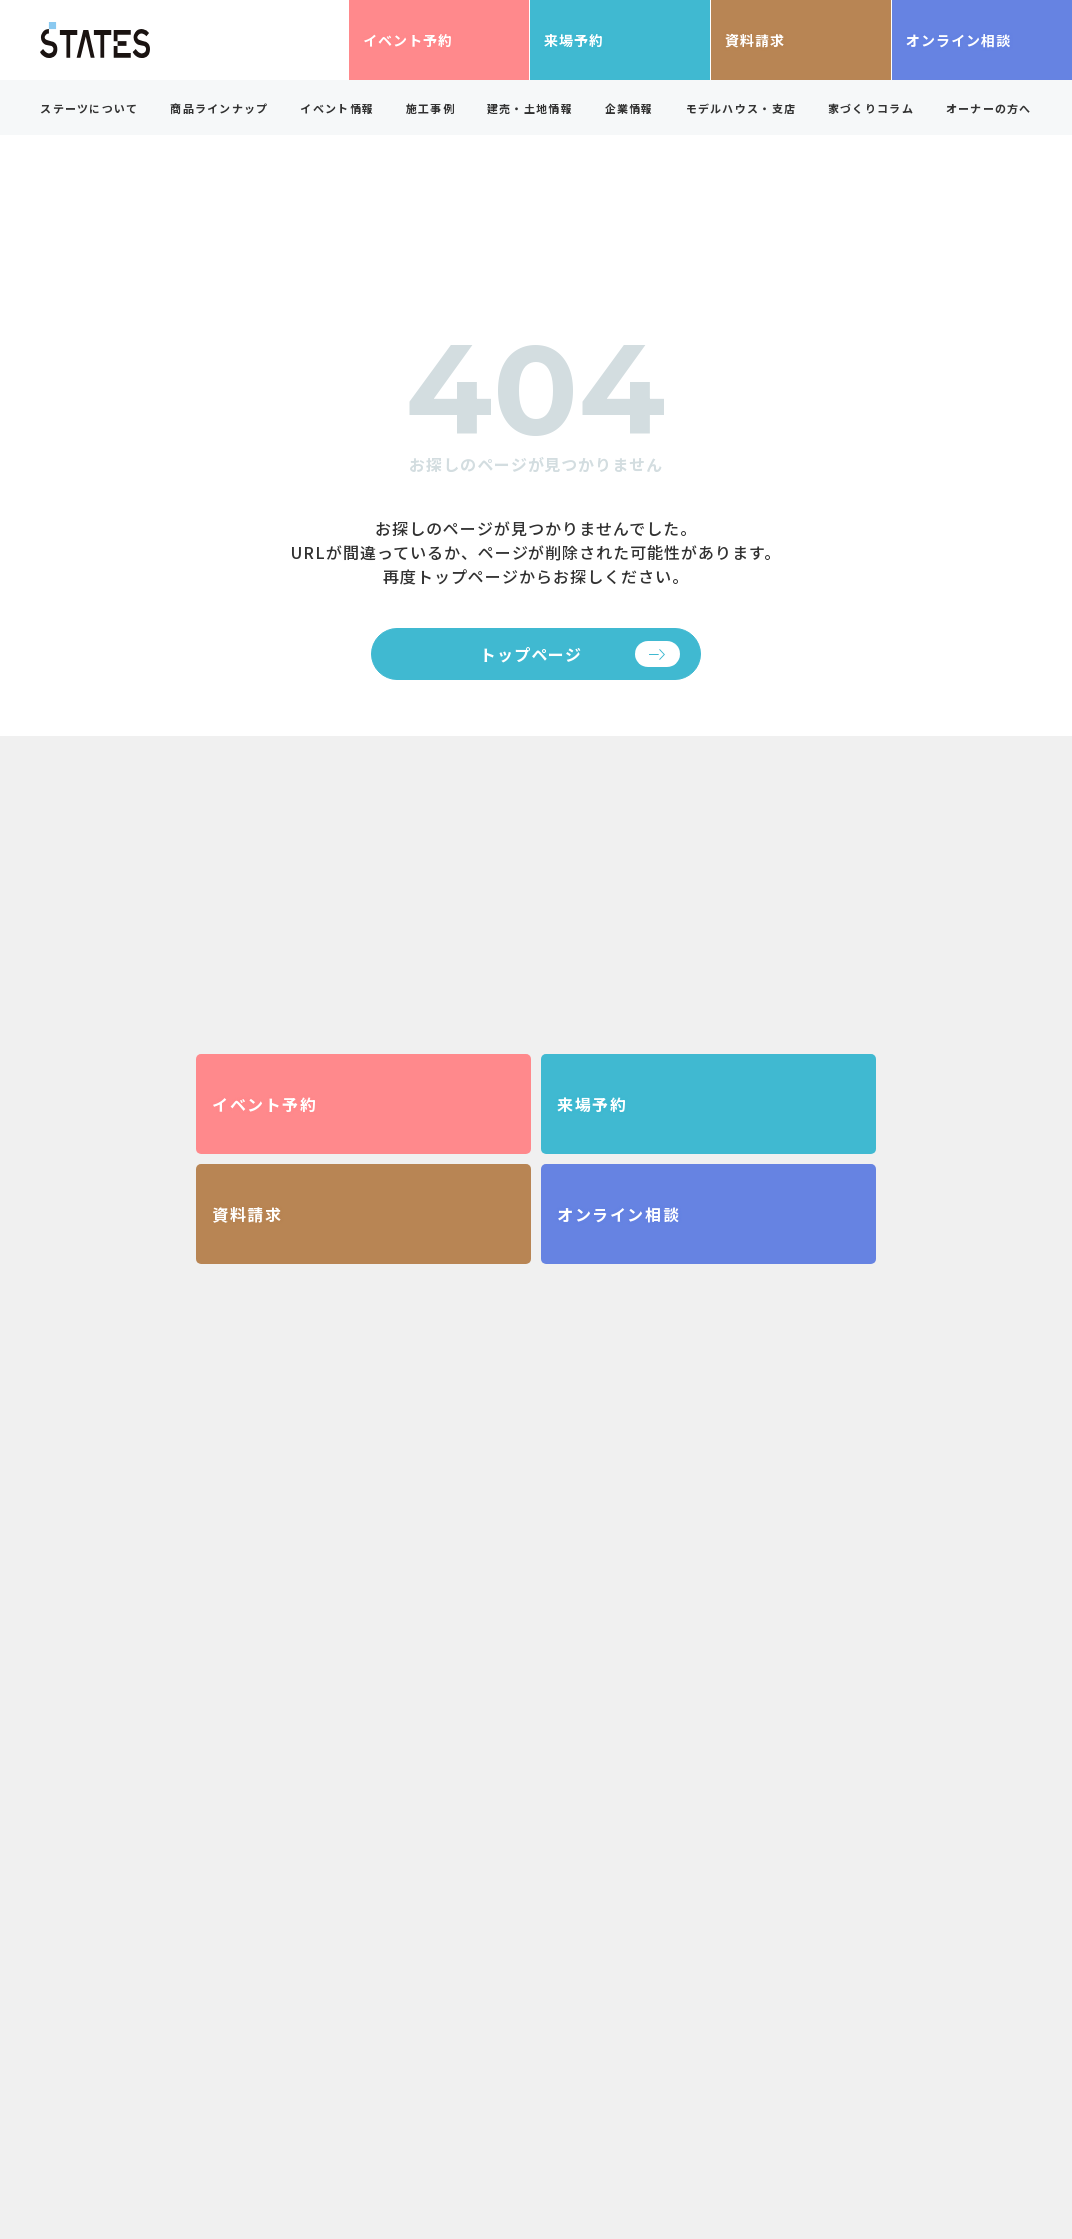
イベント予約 (408, 40)
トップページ (531, 654)
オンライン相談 (958, 40)
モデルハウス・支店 (741, 108)
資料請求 (755, 40)
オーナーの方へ (989, 108)
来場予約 (574, 40)
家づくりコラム (871, 108)
